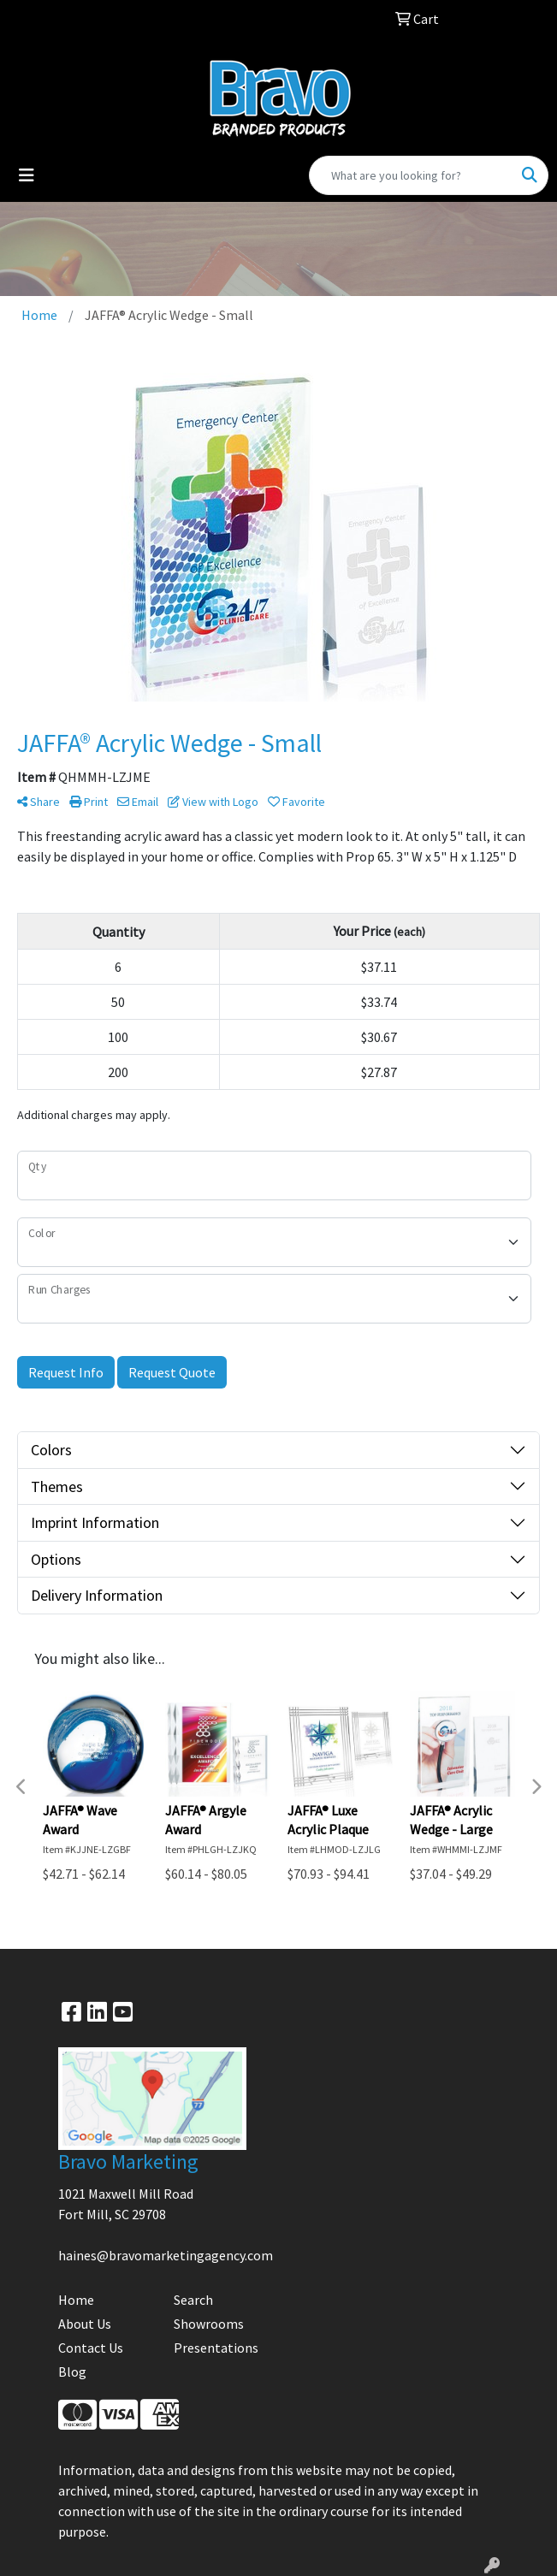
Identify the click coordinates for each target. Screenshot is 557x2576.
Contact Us (90, 2347)
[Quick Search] (411, 175)
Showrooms (209, 2323)
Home (76, 2299)
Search (193, 2299)
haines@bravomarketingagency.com (165, 2255)
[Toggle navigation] (26, 175)
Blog (72, 2371)
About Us (84, 2323)
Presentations (216, 2347)
